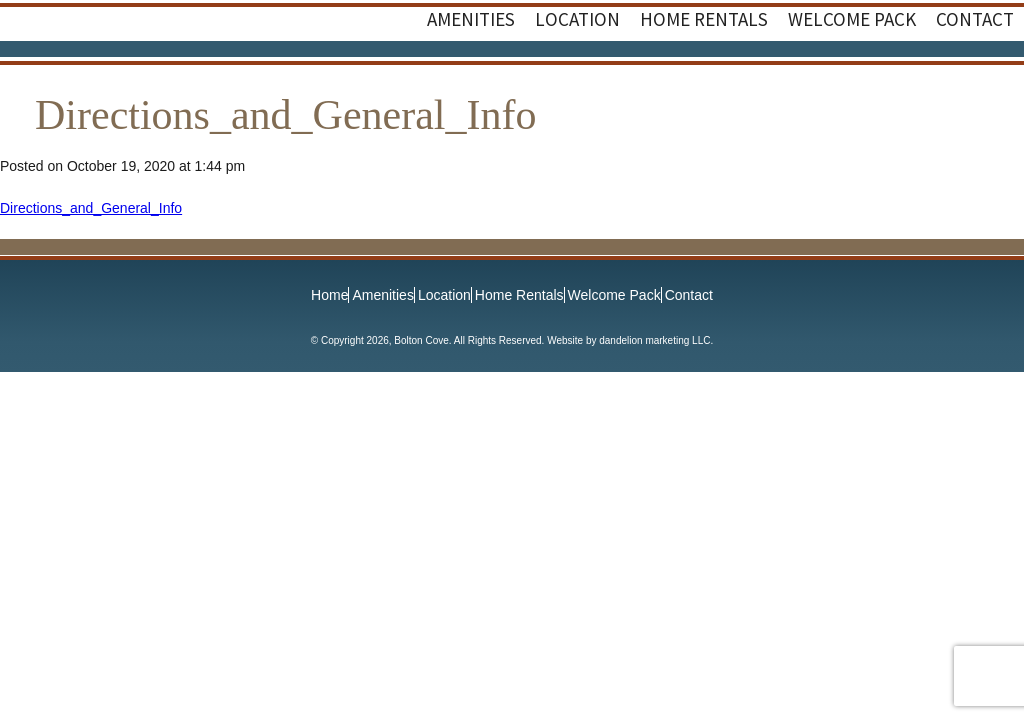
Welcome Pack (614, 295)
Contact (689, 295)
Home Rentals (519, 295)
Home (329, 295)
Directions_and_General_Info (91, 208)
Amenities (382, 295)
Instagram (994, 82)
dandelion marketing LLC (654, 340)
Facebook (954, 82)
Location (444, 295)
